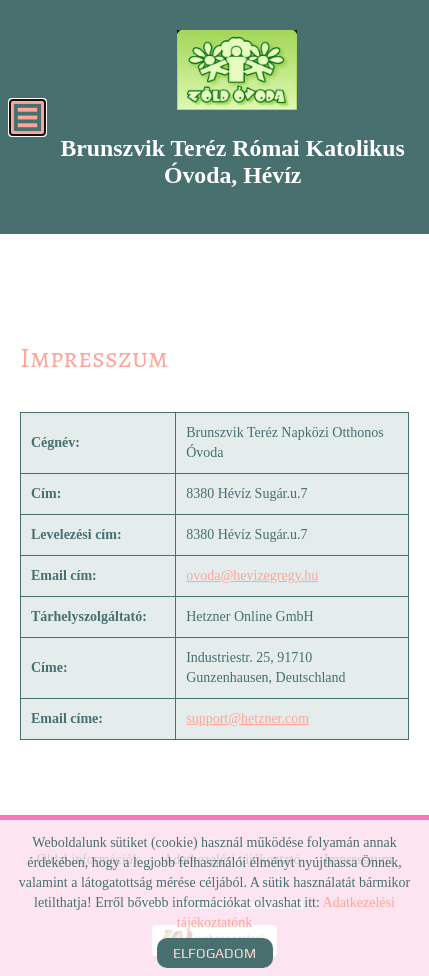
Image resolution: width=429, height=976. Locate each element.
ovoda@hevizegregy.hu (252, 575)
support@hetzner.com (247, 718)
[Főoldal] (236, 70)
